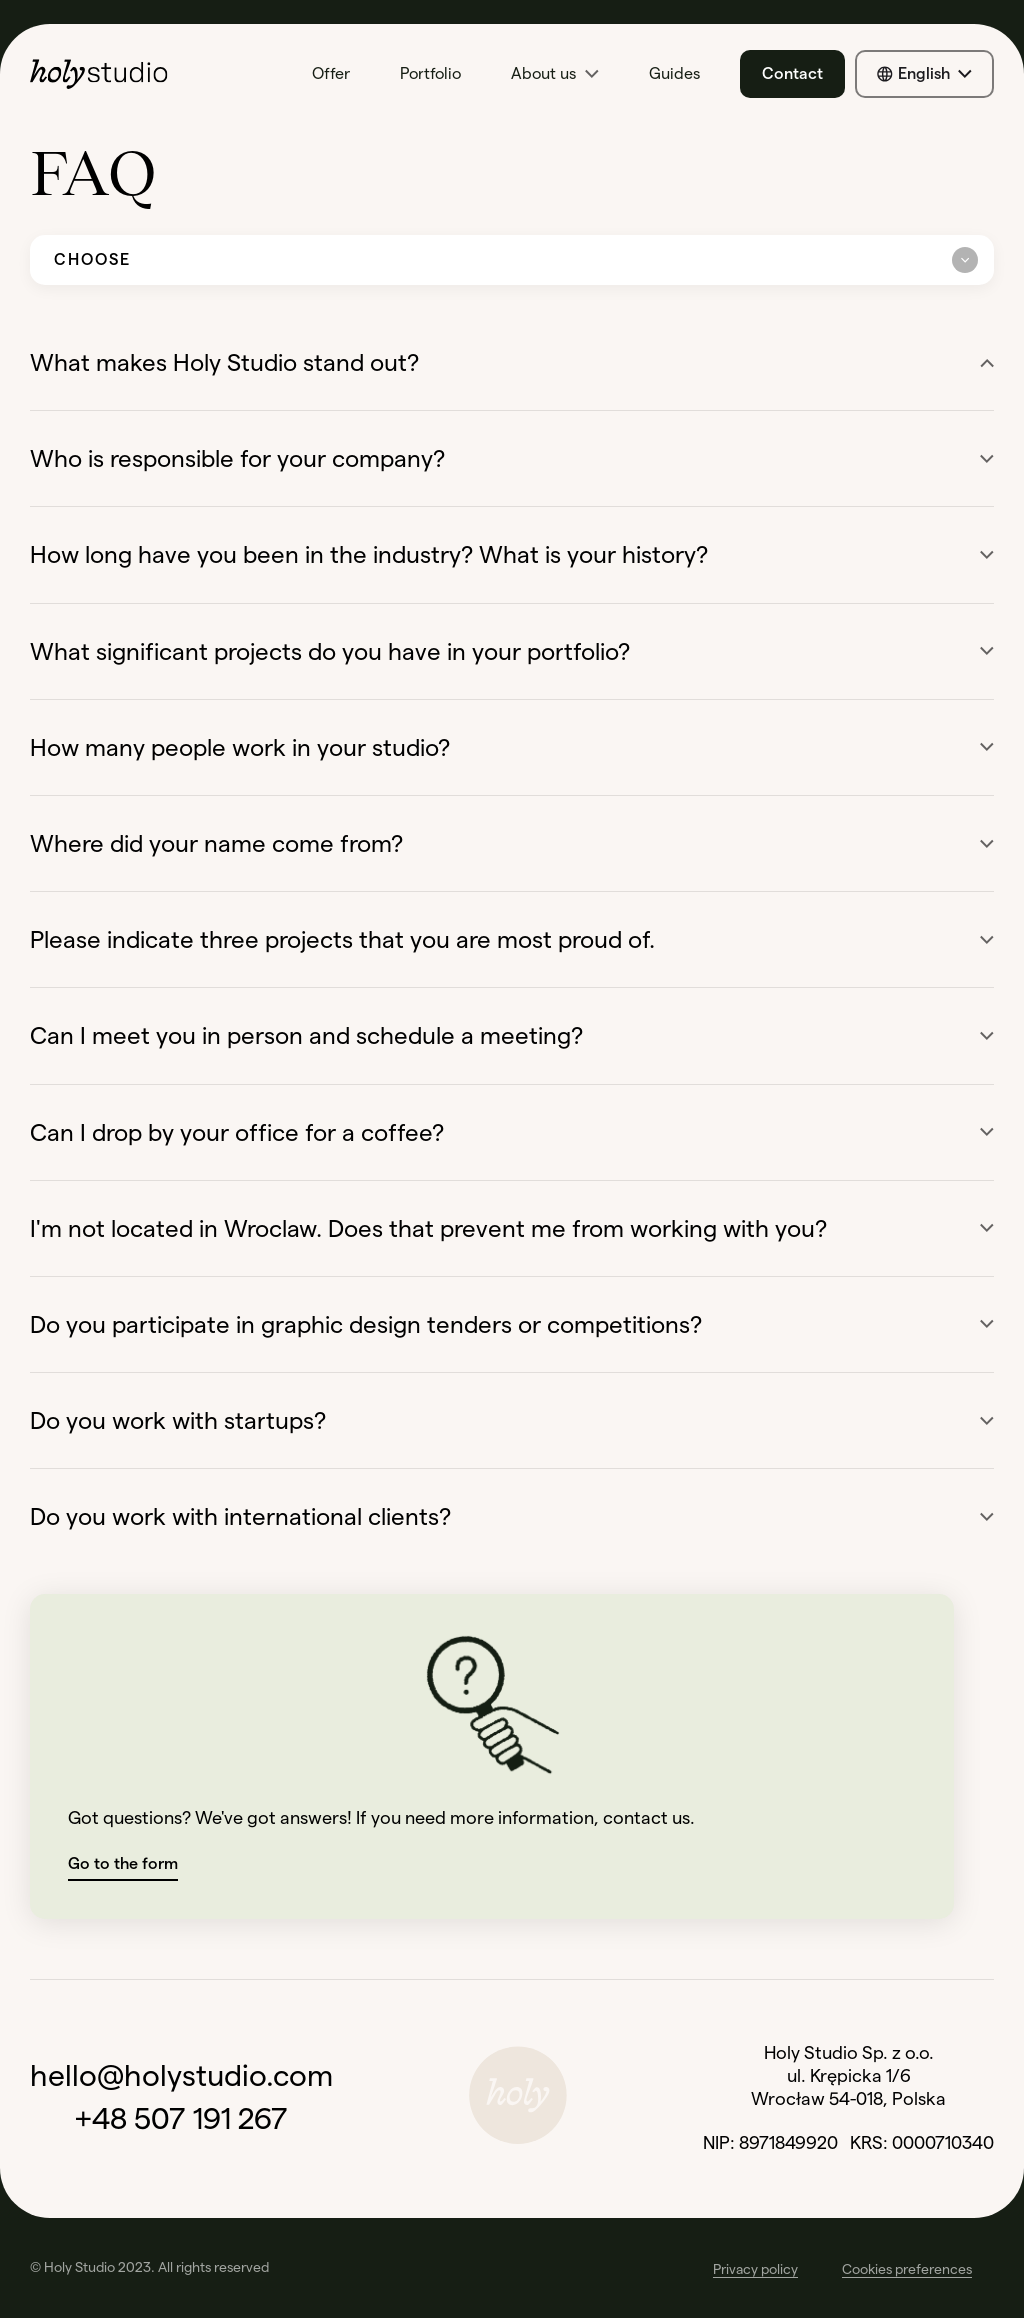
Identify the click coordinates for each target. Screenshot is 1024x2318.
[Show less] (987, 363)
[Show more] (987, 459)
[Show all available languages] (924, 74)
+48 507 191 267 (181, 2118)
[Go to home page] (130, 74)
